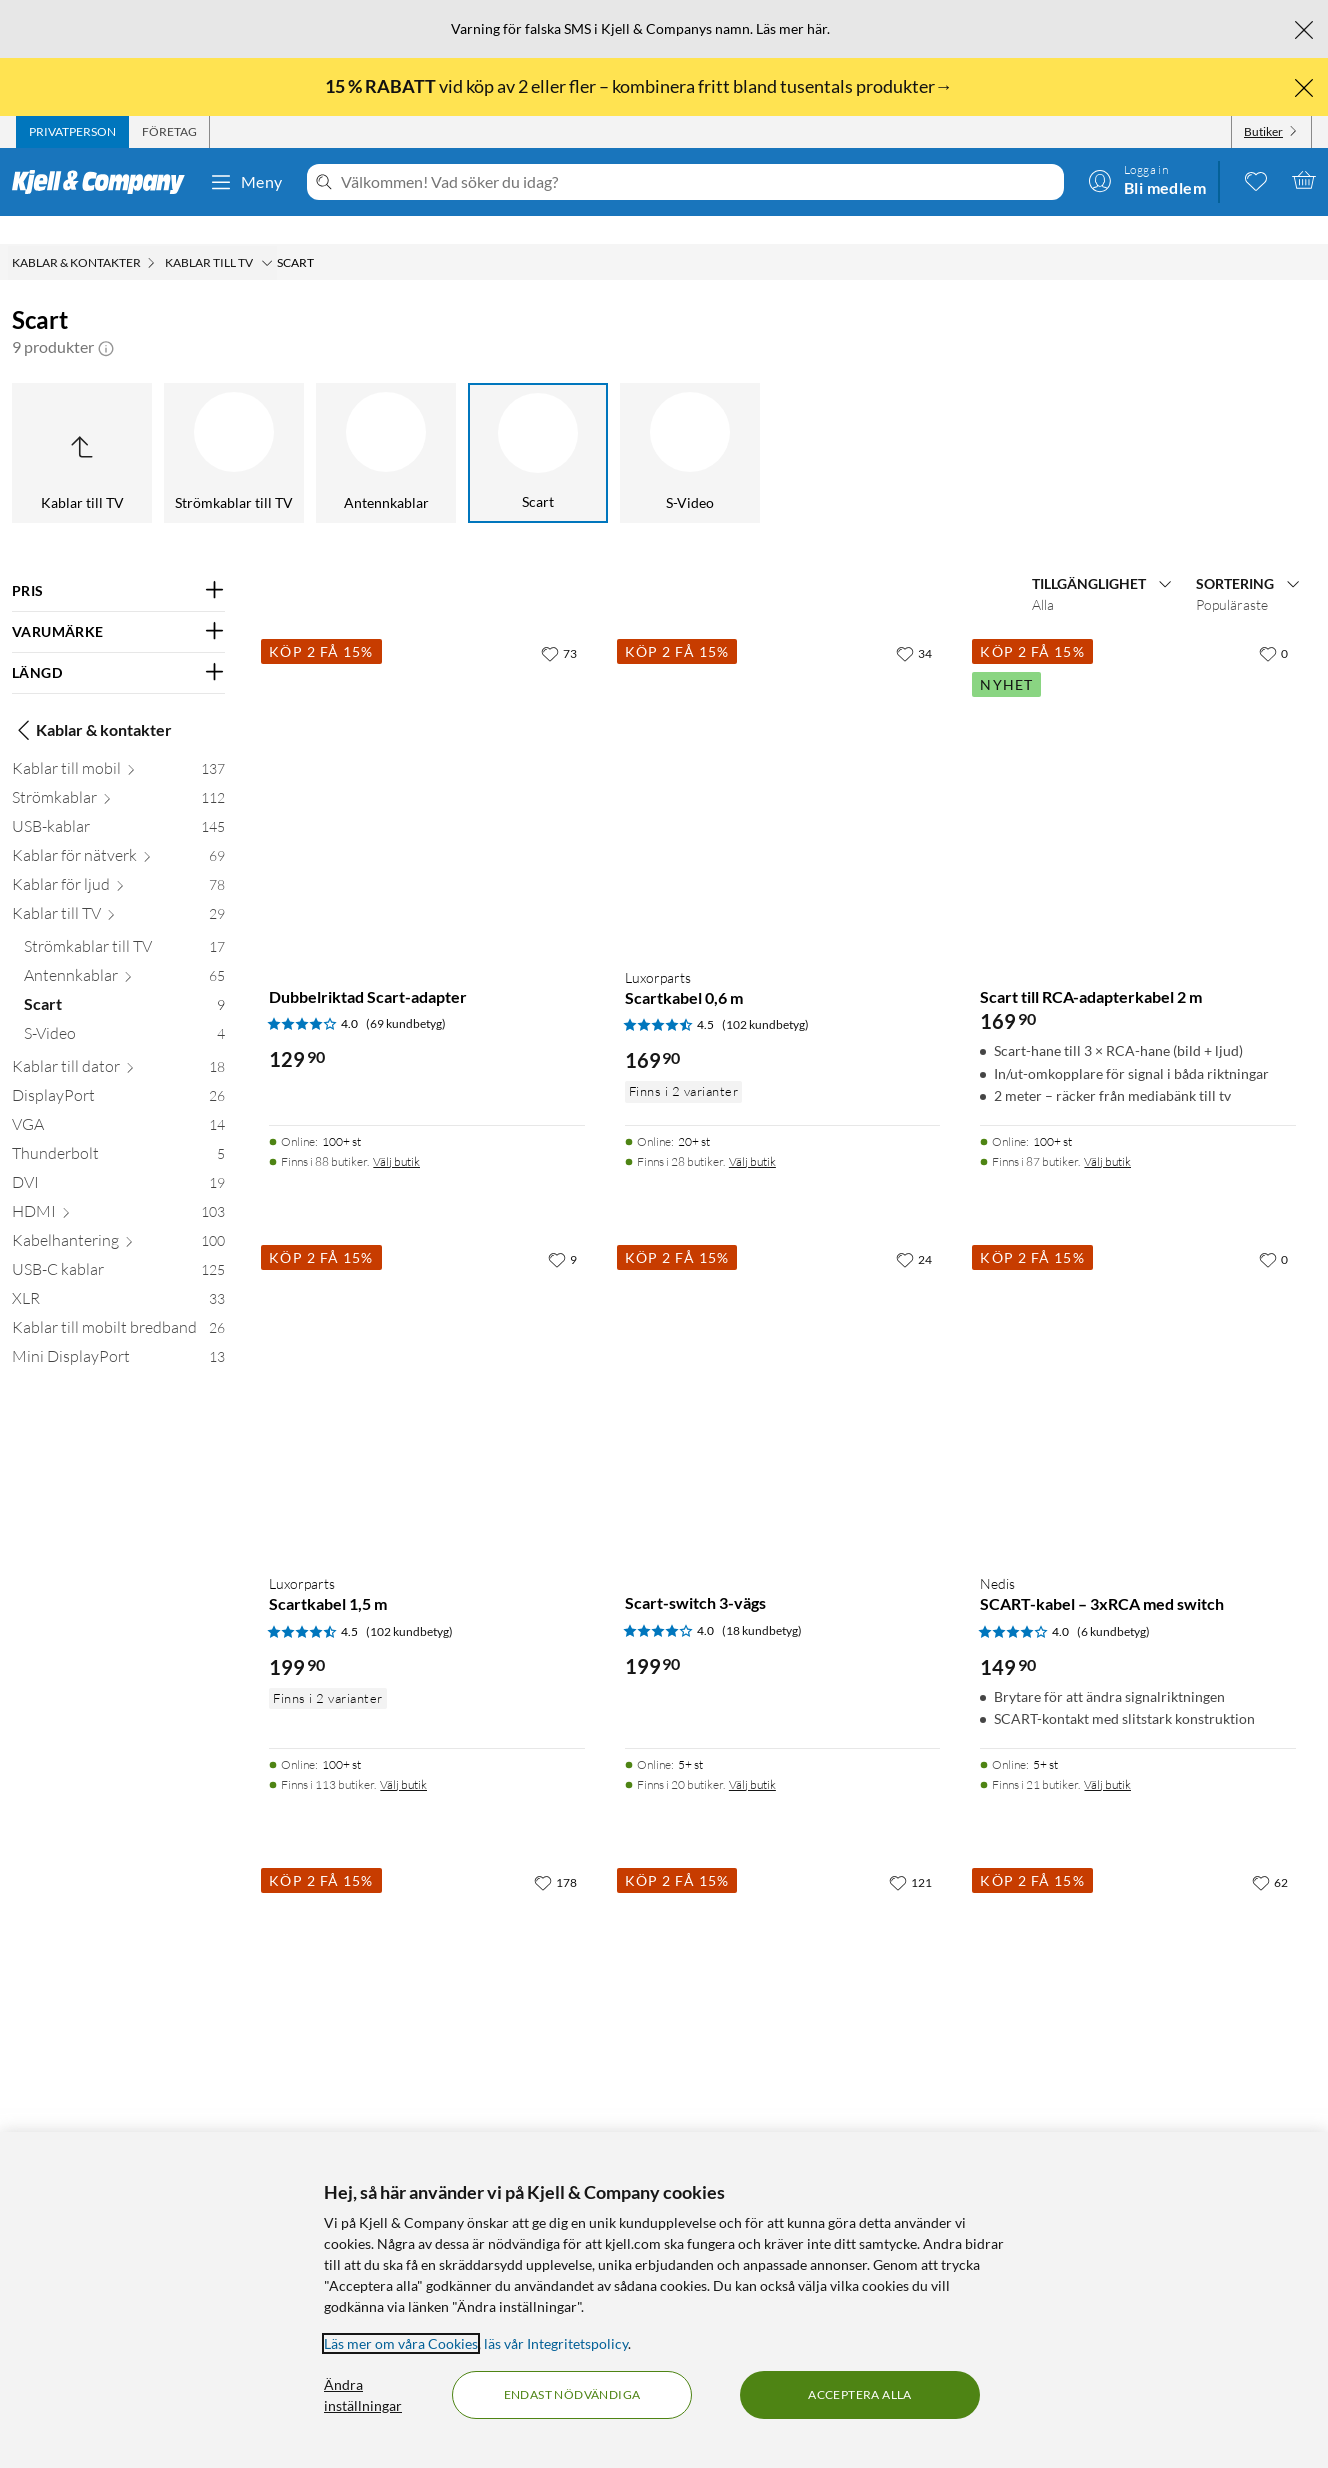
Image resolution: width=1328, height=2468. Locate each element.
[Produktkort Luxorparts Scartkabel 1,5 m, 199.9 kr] (427, 1371)
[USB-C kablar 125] (118, 1245)
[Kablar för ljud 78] (118, 860)
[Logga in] (1147, 180)
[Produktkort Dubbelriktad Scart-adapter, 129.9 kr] (427, 765)
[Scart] (538, 425)
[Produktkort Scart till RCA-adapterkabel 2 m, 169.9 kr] (1138, 765)
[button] (106, 319)
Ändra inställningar (363, 2395)
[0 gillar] (1273, 625)
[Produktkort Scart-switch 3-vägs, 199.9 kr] (783, 1371)
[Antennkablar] (386, 425)
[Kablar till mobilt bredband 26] (118, 1303)
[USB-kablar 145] (118, 802)
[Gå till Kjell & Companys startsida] (104, 182)
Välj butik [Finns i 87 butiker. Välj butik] (1107, 1133)
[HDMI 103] (118, 1187)
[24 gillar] (914, 1231)
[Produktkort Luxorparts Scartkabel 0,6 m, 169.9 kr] (783, 765)
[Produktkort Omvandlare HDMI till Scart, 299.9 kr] (783, 1994)
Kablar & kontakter (92, 702)
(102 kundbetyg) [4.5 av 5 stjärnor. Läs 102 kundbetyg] (765, 996)
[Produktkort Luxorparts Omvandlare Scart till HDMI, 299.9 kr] (427, 1994)
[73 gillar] (559, 625)
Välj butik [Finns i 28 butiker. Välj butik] (752, 1133)
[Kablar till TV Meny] (267, 235)
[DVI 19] (118, 1158)
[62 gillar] (1270, 1854)
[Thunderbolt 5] (118, 1129)
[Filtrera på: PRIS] (118, 563)
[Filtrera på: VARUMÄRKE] (118, 604)
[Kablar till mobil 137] (118, 744)
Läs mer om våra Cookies (401, 2343)
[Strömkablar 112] (118, 773)
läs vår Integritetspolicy (556, 2343)
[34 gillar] (914, 625)
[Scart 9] (124, 980)
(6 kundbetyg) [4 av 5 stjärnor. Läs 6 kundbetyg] (1113, 1603)
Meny (246, 182)
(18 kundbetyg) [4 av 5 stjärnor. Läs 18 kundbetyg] (762, 1602)
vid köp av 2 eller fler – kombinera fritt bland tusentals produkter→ (640, 86)
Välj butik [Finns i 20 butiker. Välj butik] (752, 1756)
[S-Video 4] (124, 1009)
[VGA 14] (118, 1100)
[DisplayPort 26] (118, 1071)
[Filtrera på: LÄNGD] (118, 645)
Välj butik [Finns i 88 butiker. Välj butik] (396, 1133)
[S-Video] (690, 425)
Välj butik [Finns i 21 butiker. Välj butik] (1107, 1756)
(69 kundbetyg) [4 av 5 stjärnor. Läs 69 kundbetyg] (406, 995)
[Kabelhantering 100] (118, 1216)
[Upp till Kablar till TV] (82, 425)
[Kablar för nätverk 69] (118, 831)
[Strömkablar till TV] (234, 425)
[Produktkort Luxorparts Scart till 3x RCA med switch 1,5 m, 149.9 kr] (1138, 1994)
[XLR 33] (118, 1274)
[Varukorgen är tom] (1304, 180)
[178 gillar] (555, 1854)
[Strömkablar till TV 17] (124, 922)
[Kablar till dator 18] (118, 1042)
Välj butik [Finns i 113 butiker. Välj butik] (403, 1756)
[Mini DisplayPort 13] (118, 1332)
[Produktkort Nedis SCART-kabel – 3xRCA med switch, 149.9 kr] (1138, 1371)
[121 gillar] (910, 1854)
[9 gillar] (562, 1231)
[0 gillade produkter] (1256, 180)
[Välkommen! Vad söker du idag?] (698, 182)
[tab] (72, 132)
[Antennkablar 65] (124, 951)
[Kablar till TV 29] (118, 889)
